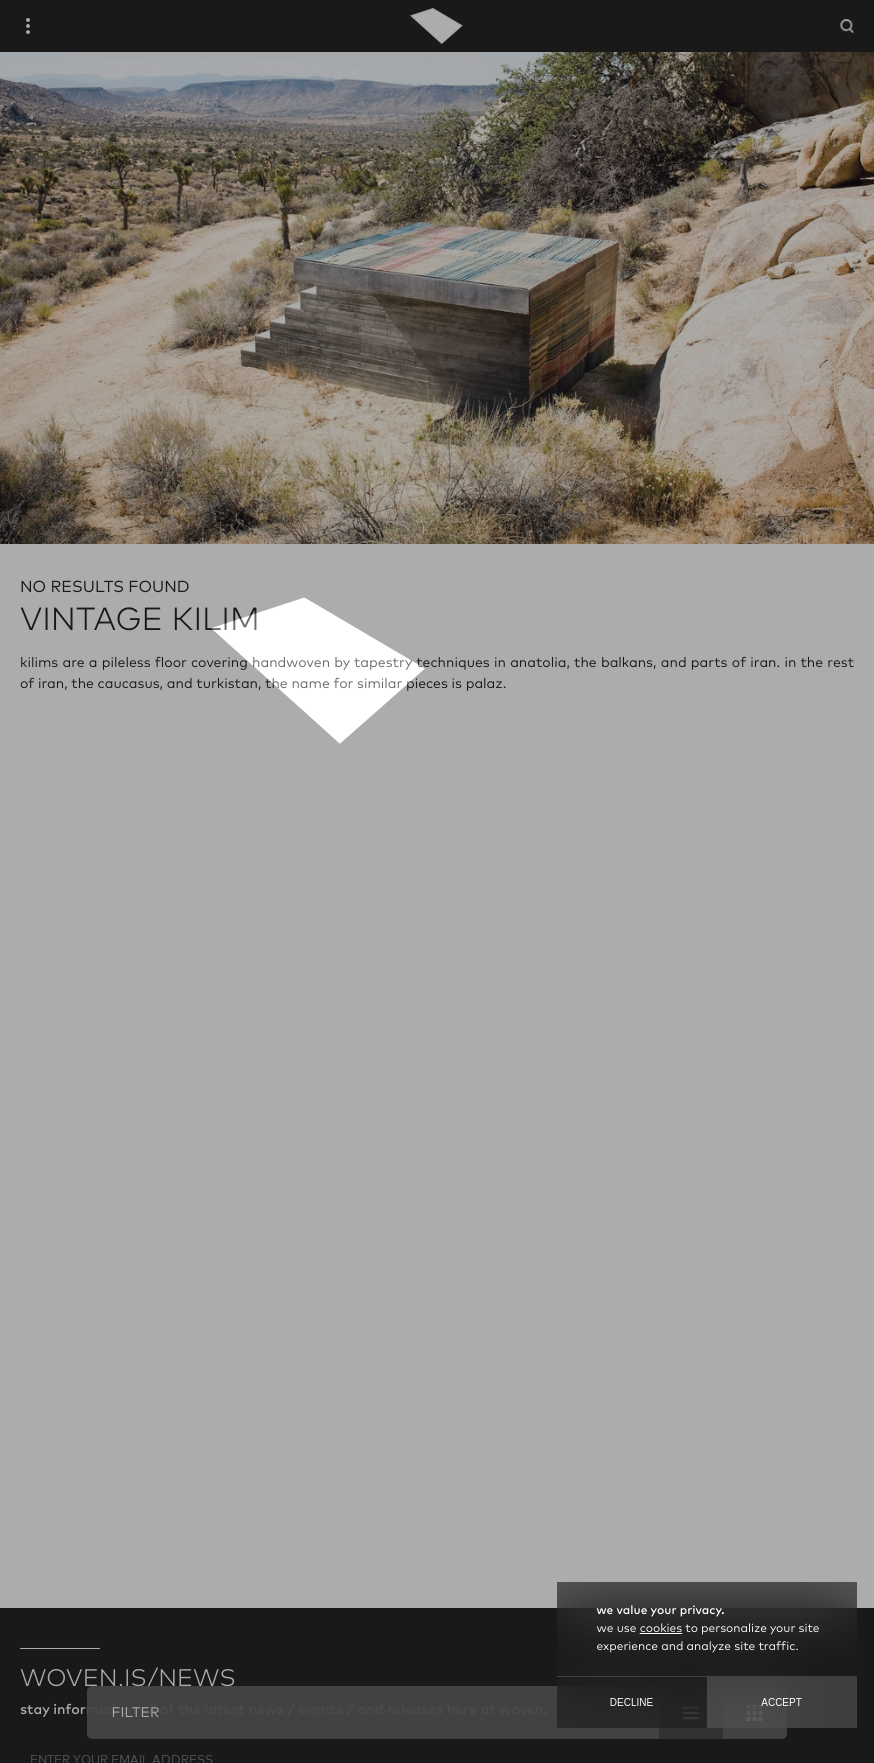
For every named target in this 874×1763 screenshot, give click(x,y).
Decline (631, 1702)
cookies (661, 1629)
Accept (781, 1702)
